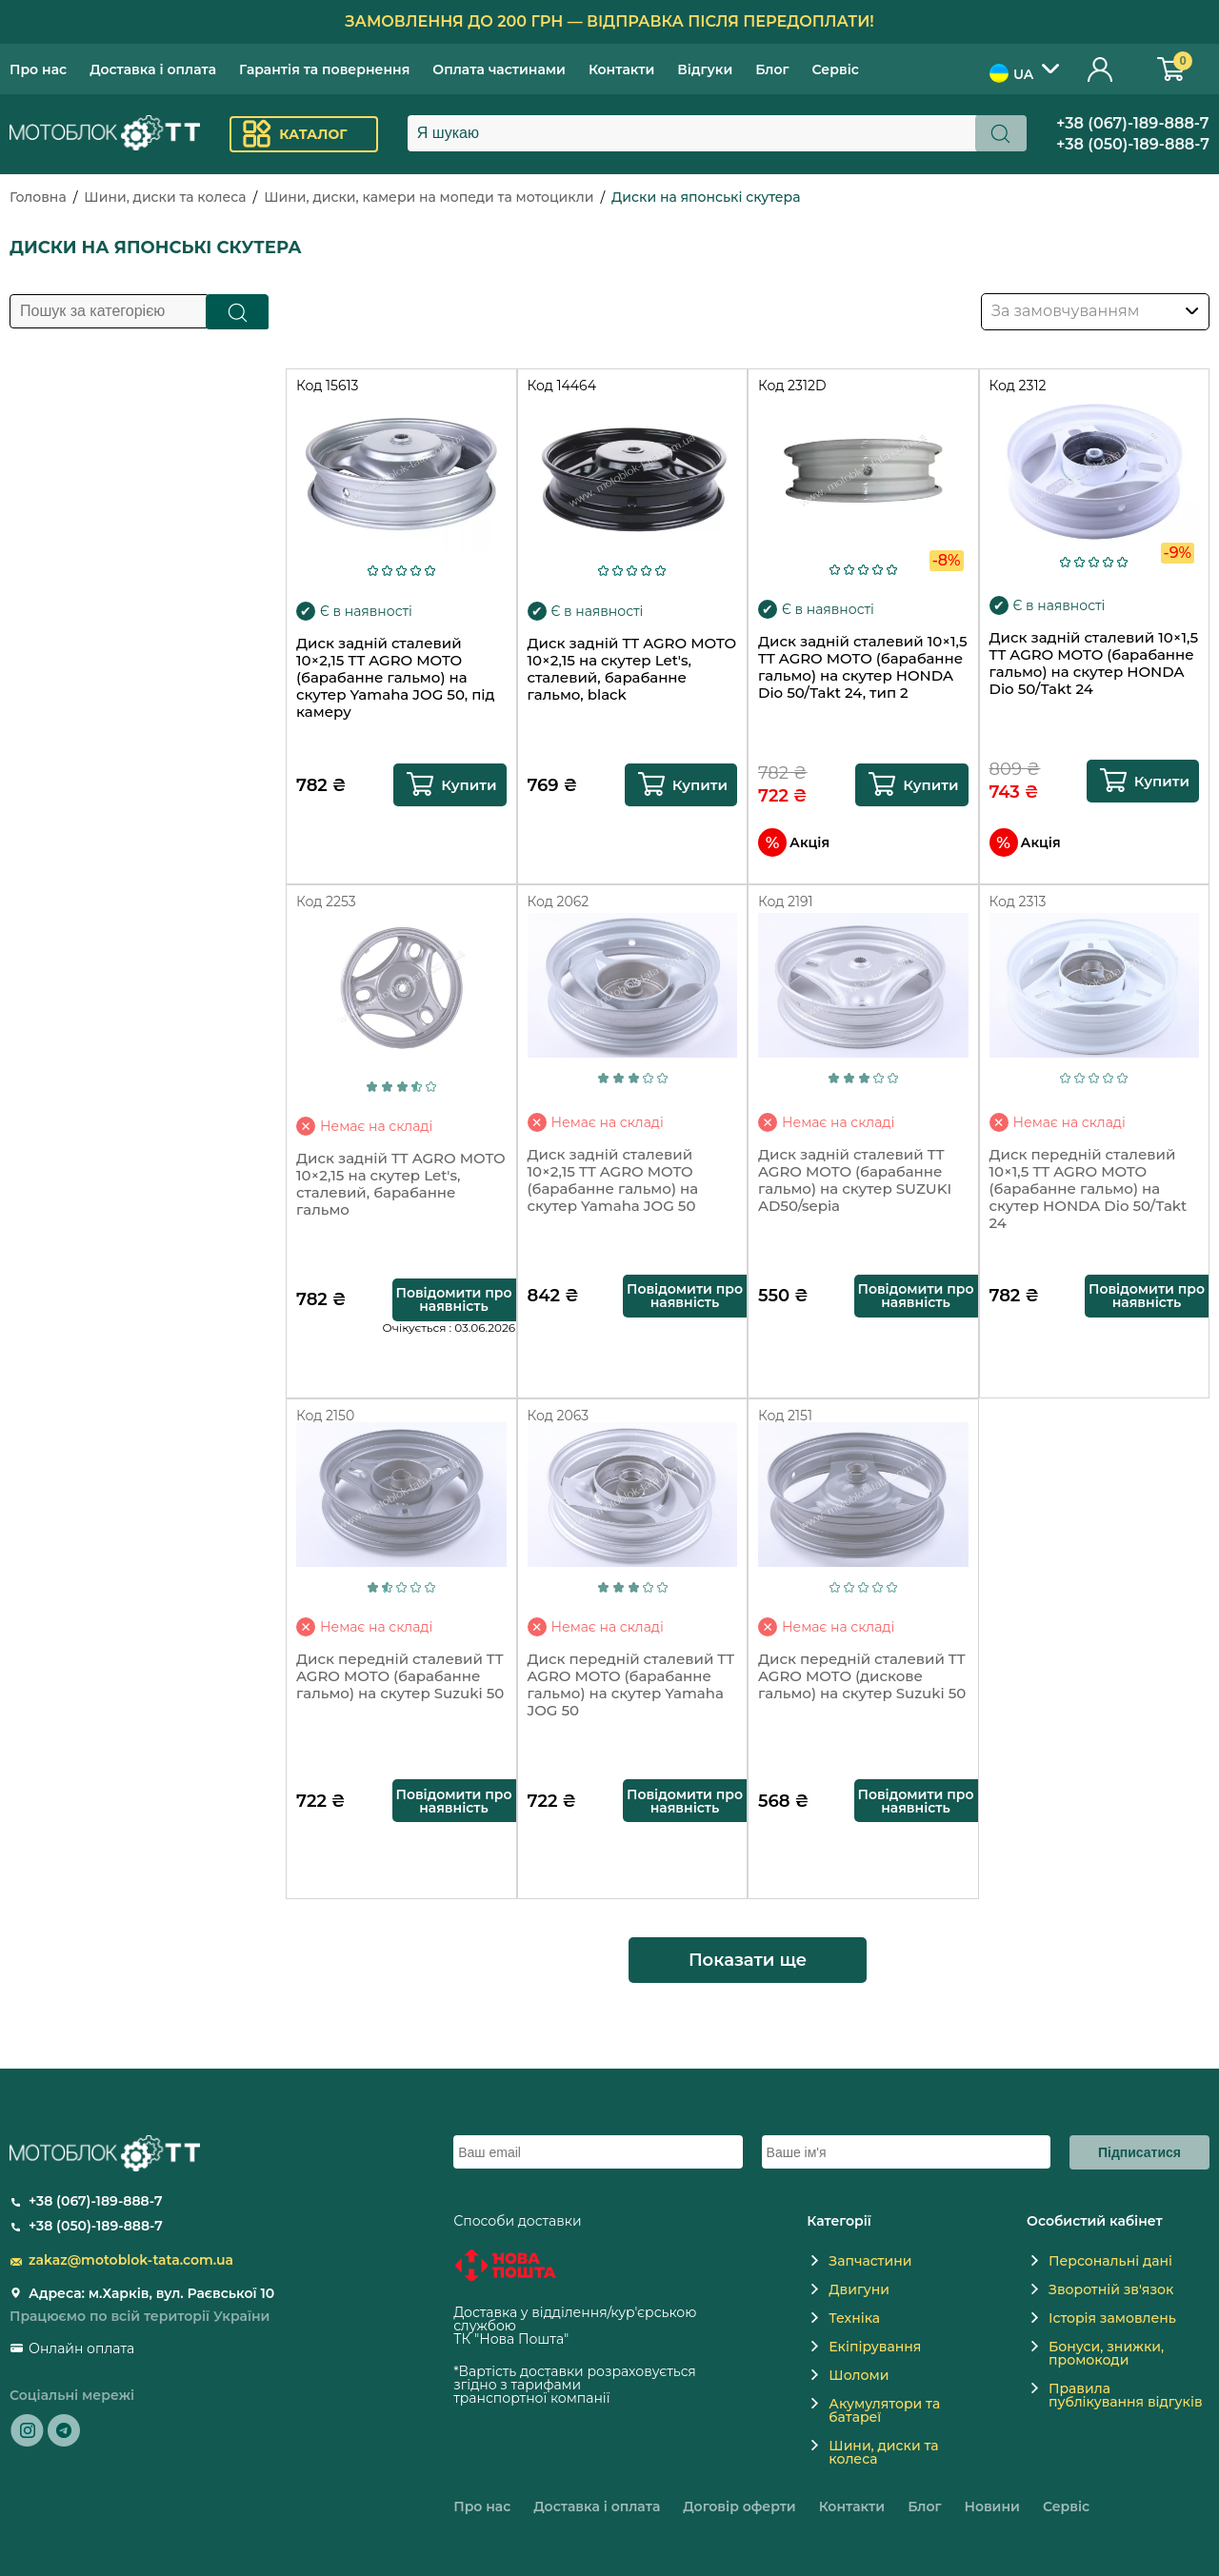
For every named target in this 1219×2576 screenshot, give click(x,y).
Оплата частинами (499, 69)
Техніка (854, 2318)
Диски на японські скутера (705, 197)
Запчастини (870, 2260)
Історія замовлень (1112, 2318)
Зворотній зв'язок (1111, 2289)
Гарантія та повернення (324, 69)
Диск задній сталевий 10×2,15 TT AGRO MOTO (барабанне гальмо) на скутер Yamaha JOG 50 (613, 1180)
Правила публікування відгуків (1125, 2395)
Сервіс (835, 69)
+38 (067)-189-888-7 (1132, 123)
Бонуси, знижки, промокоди (1106, 2353)
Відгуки (704, 69)
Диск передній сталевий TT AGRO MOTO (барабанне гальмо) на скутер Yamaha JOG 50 (631, 1685)
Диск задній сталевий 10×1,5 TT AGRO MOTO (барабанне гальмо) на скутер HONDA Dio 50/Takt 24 (1094, 663)
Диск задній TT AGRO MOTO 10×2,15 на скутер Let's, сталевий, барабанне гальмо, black (632, 669)
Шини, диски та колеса (165, 197)
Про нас (38, 69)
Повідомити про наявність (453, 1299)
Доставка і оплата (153, 69)
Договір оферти (739, 2506)
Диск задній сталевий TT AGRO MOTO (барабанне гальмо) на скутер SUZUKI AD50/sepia (854, 1180)
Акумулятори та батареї (884, 2410)
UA (1011, 73)
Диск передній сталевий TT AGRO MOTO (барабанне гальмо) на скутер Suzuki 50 (400, 1676)
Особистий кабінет (1101, 69)
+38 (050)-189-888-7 (1132, 144)
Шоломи (859, 2375)
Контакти (621, 69)
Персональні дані (1110, 2260)
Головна (38, 197)
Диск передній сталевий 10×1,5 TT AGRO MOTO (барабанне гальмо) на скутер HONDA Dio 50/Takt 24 (1088, 1189)
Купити (468, 785)
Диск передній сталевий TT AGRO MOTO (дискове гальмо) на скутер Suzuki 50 (862, 1676)
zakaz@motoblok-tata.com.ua (131, 2260)
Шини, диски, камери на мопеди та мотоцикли (428, 197)
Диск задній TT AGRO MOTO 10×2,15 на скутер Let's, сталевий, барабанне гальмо (401, 1184)
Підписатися (1139, 2152)
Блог (772, 69)
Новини (991, 2506)
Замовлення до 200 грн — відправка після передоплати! (609, 21)
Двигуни (859, 2289)
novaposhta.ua (620, 2339)
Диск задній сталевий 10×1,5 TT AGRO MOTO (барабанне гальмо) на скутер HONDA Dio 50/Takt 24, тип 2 (863, 667)
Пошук (238, 311)
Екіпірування (875, 2346)
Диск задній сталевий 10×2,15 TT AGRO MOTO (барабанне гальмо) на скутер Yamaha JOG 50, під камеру (395, 678)
